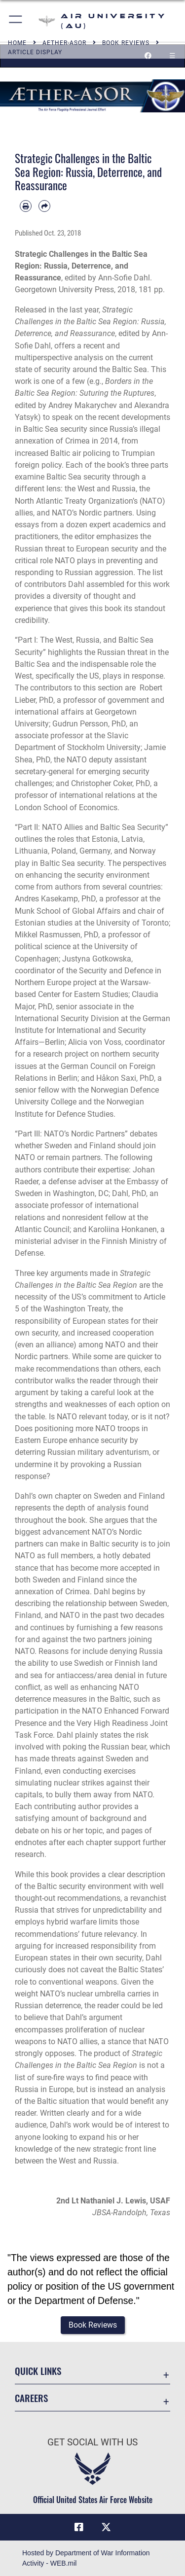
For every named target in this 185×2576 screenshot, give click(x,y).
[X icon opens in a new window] (106, 2527)
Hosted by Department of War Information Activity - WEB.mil (86, 2558)
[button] (16, 21)
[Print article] (26, 206)
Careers (31, 2398)
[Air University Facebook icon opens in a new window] (79, 2527)
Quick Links (38, 2371)
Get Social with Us (92, 2442)
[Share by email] (44, 206)
